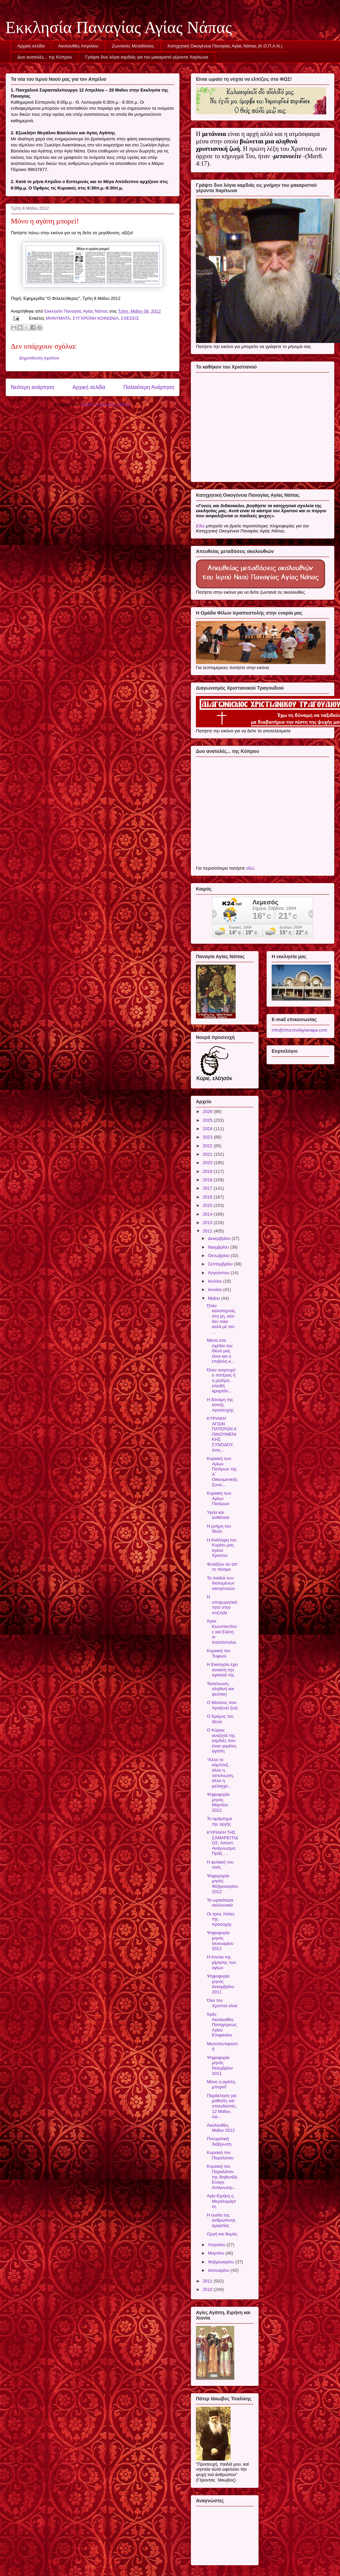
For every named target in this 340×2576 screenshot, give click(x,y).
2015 (208, 1205)
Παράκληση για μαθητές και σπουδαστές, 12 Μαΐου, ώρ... (222, 2106)
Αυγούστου (219, 1272)
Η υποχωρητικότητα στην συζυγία (222, 1604)
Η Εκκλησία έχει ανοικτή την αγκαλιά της (222, 1669)
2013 (208, 1222)
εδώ (250, 868)
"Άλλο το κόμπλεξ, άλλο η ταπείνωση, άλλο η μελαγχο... (220, 1772)
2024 (208, 1128)
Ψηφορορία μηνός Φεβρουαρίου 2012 (222, 1883)
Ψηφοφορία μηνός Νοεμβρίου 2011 (220, 2065)
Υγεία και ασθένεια (218, 1515)
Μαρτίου (217, 2253)
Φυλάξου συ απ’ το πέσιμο (222, 1567)
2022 (208, 1145)
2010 (208, 2289)
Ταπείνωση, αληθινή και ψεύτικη (220, 1689)
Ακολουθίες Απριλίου (78, 45)
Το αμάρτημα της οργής (219, 1821)
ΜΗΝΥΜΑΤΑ (58, 318)
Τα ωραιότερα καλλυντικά (220, 1903)
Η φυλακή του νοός (220, 1864)
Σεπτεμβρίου (221, 1263)
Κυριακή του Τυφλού (218, 1653)
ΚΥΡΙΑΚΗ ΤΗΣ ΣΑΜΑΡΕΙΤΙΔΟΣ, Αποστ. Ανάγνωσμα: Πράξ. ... (222, 1843)
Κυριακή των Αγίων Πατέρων (219, 1498)
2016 (208, 1196)
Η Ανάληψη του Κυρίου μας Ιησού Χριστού (221, 1547)
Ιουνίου (215, 1289)
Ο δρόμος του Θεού (220, 1719)
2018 (208, 1179)
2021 (208, 1154)
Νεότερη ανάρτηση (32, 387)
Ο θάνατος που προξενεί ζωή (222, 1705)
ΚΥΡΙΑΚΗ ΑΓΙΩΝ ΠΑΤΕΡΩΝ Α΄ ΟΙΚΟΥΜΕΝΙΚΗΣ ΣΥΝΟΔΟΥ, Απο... (222, 1434)
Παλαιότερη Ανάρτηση (148, 387)
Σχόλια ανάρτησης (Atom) (105, 404)
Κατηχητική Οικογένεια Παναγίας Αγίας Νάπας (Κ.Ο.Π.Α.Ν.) (225, 45)
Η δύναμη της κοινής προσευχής (220, 1405)
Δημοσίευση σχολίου (39, 357)
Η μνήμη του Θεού (219, 1529)
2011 (208, 2281)
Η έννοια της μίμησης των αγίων (221, 1962)
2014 (208, 1214)
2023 (208, 1137)
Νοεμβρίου (219, 1247)
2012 (208, 1230)
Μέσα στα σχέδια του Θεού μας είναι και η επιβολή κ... (220, 1351)
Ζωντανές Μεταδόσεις (133, 45)
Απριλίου (217, 2244)
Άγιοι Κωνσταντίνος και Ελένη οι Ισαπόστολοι (222, 1631)
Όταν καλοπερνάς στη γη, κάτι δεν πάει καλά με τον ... (221, 1318)
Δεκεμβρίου (220, 1238)
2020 (208, 1162)
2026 (208, 1111)
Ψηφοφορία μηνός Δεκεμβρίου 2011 (220, 1984)
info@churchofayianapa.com (299, 1030)
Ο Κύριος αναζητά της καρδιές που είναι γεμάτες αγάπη (222, 1740)
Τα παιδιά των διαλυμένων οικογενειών (221, 1583)
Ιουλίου (215, 1281)
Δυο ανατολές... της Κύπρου (45, 57)
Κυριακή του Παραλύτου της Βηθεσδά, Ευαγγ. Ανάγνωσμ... (222, 2177)
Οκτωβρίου (219, 1255)
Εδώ (200, 525)
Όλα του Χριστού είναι (222, 2003)
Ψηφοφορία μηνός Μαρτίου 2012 (218, 1802)
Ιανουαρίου (219, 2270)
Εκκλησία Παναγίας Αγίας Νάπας (118, 27)
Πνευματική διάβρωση (219, 2141)
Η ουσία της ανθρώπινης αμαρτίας (221, 2220)
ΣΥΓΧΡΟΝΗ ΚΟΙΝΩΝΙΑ (95, 318)
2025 (208, 1120)
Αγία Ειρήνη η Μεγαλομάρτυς (221, 2201)
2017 (208, 1188)
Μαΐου (214, 1298)
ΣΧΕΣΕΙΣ (130, 318)
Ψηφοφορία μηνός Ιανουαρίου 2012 (220, 1940)
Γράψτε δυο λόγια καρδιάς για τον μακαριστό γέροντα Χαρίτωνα (146, 57)
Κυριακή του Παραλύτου (220, 2155)
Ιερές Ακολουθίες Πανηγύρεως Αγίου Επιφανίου (222, 2025)
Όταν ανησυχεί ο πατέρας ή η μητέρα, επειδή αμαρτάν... (221, 1380)
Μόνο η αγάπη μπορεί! (221, 2084)
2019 (208, 1171)
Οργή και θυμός (222, 2233)
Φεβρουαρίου (221, 2261)
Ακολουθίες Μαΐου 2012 (221, 2128)
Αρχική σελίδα (31, 45)
